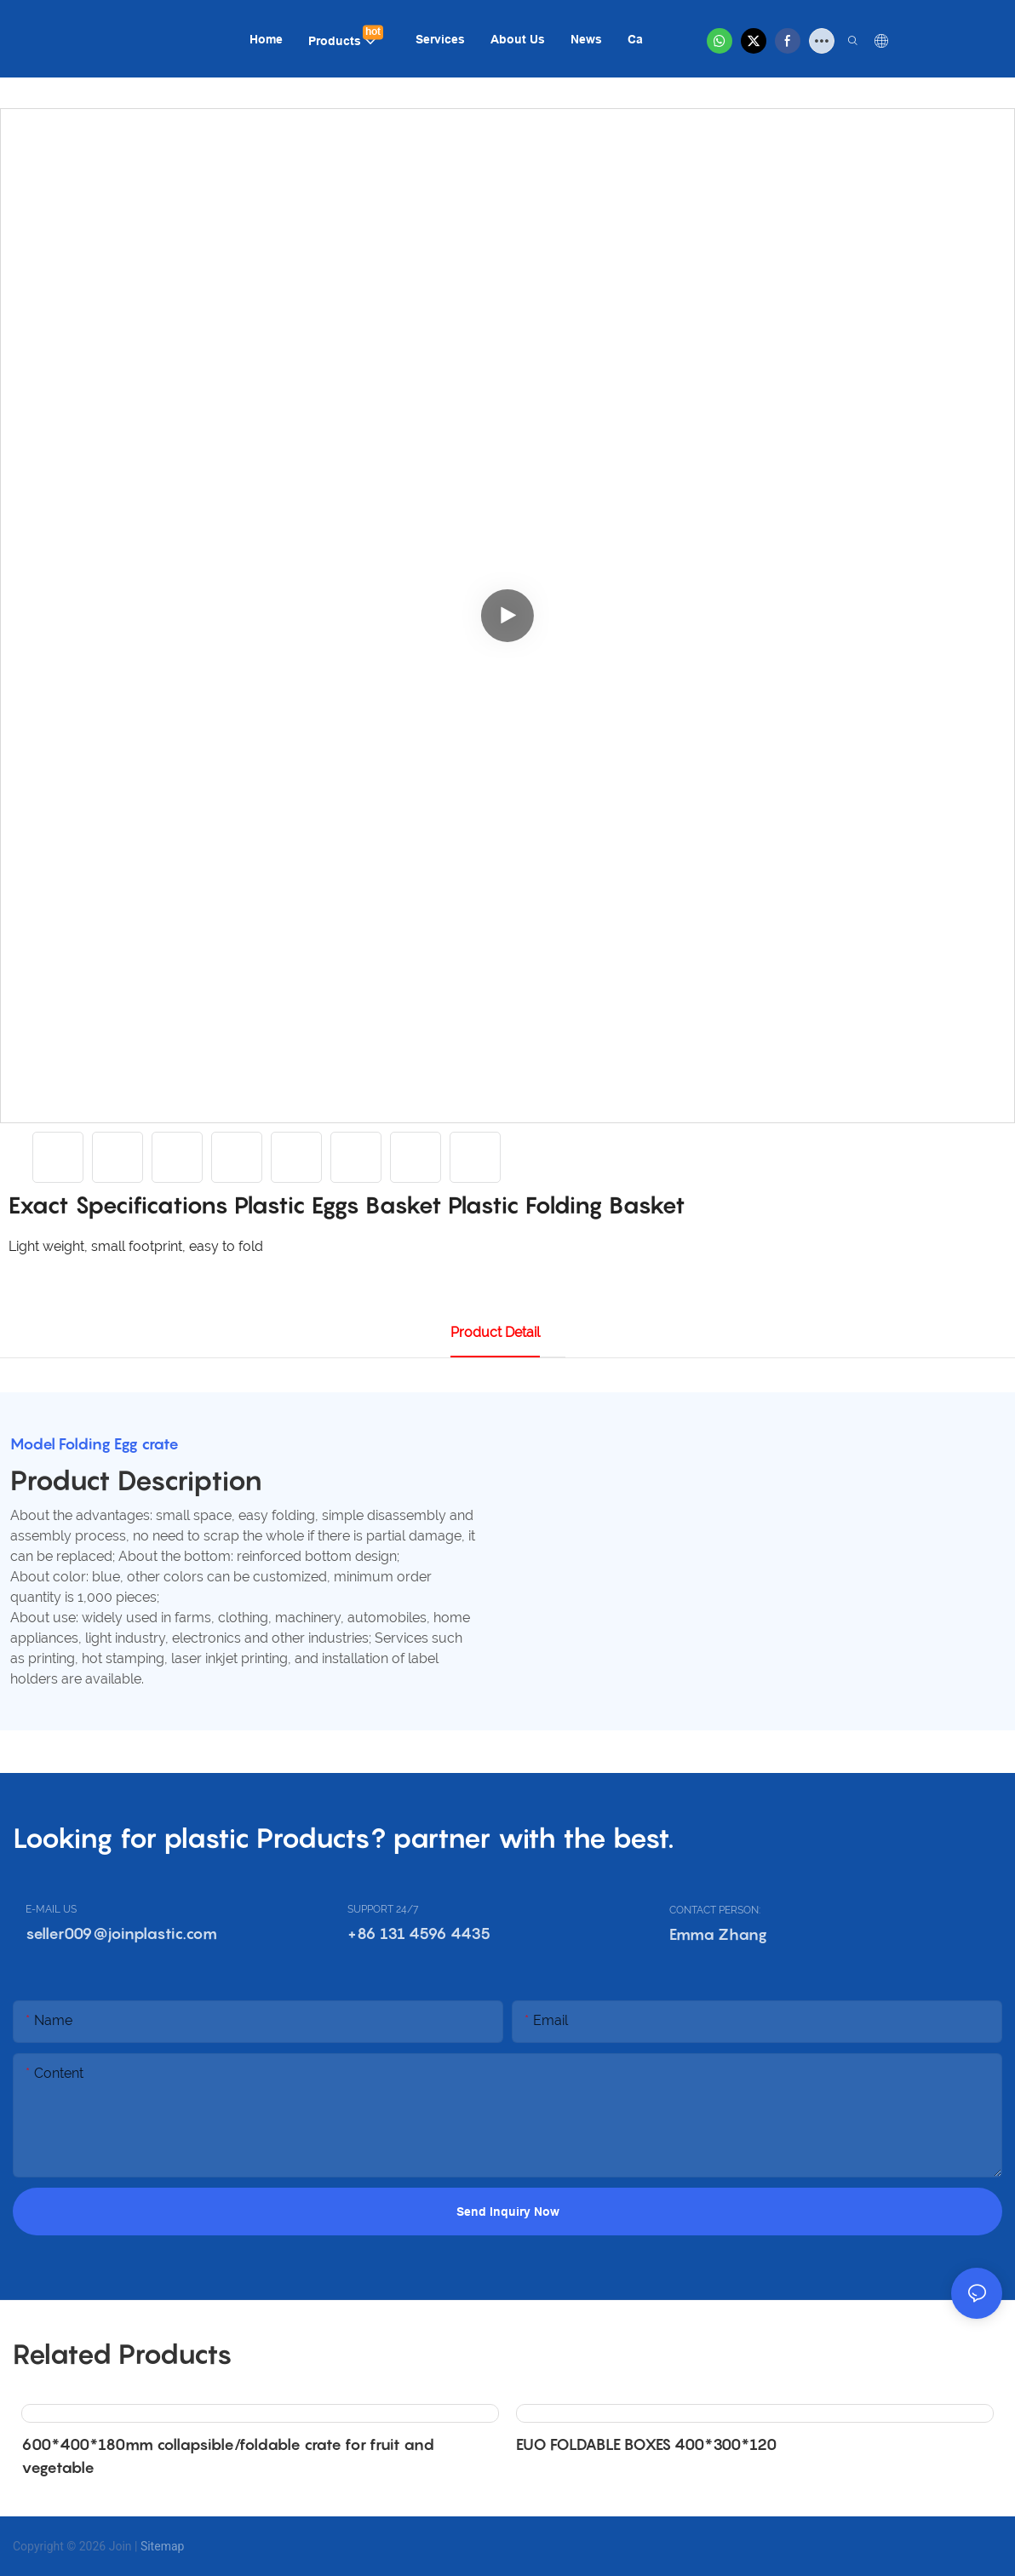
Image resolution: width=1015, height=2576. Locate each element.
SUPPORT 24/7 (382, 1909)
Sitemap (162, 2545)
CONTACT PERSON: (714, 1910)
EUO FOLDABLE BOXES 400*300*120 (646, 2444)
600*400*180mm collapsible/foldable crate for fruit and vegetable (227, 2455)
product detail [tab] (495, 1332)
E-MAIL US (51, 1909)
